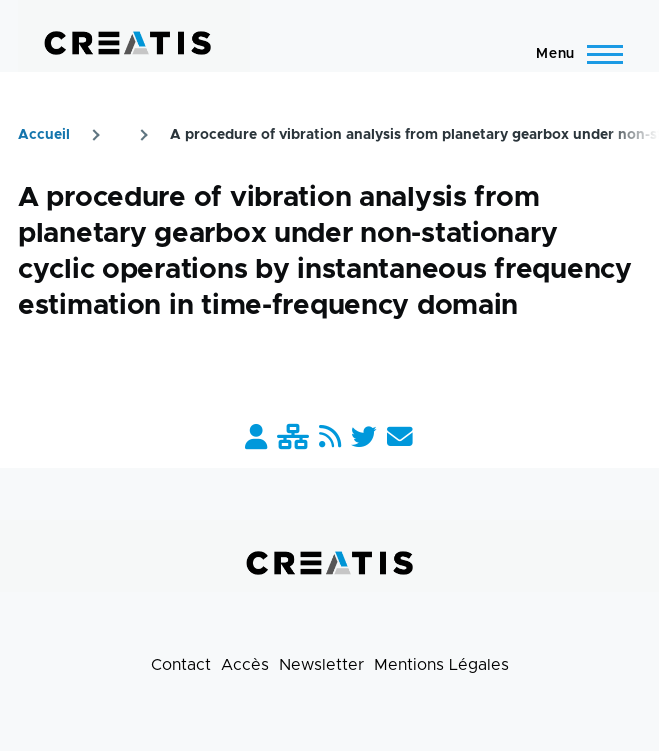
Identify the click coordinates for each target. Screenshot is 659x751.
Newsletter (321, 665)
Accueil (44, 135)
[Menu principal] (573, 54)
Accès (245, 665)
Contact (181, 665)
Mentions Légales (441, 665)
